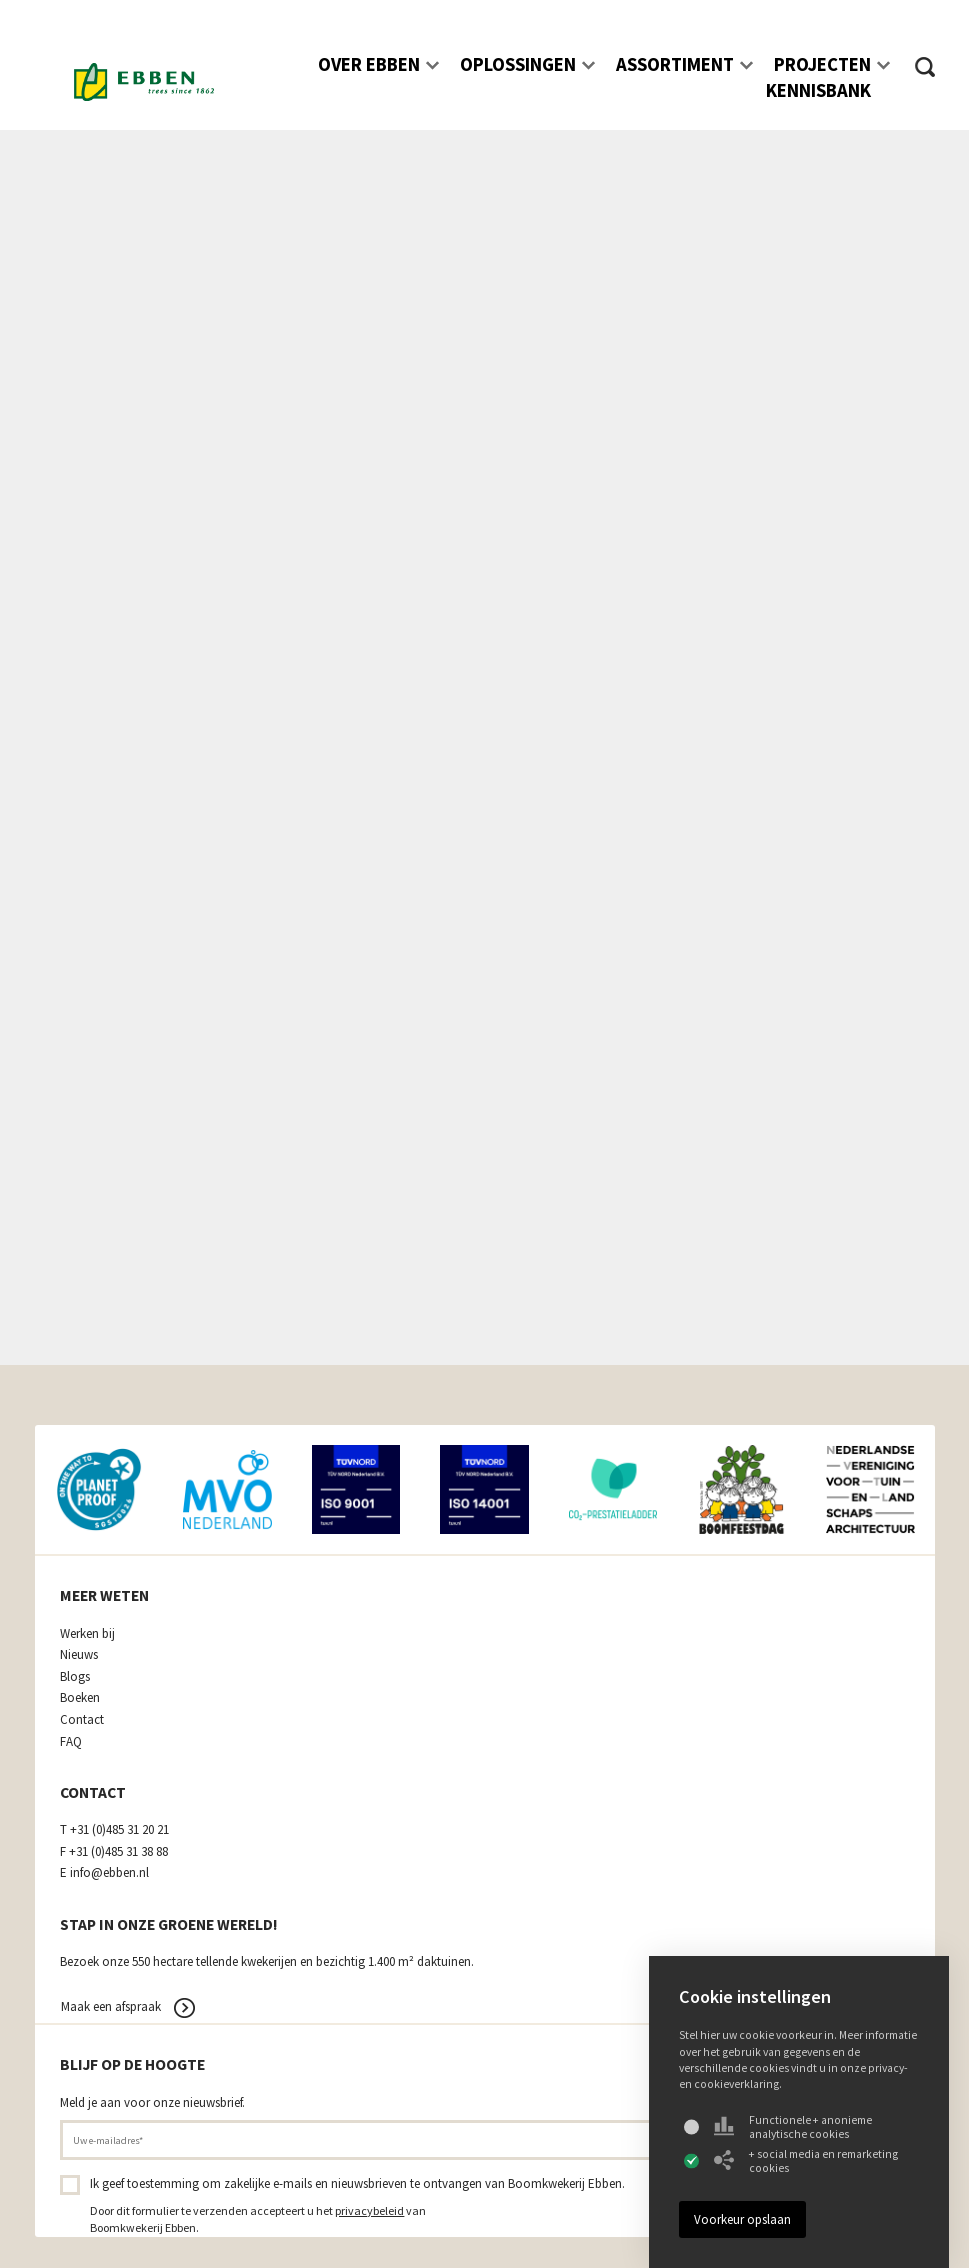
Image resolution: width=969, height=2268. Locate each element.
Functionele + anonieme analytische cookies (793, 2127)
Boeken (80, 1698)
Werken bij (87, 1634)
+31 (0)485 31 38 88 (118, 1852)
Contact (82, 1720)
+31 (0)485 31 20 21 (119, 1830)
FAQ (71, 1742)
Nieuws (79, 1655)
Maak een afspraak (111, 2006)
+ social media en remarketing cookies (806, 2161)
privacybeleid (369, 2210)
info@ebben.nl (109, 1873)
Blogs (75, 1677)
